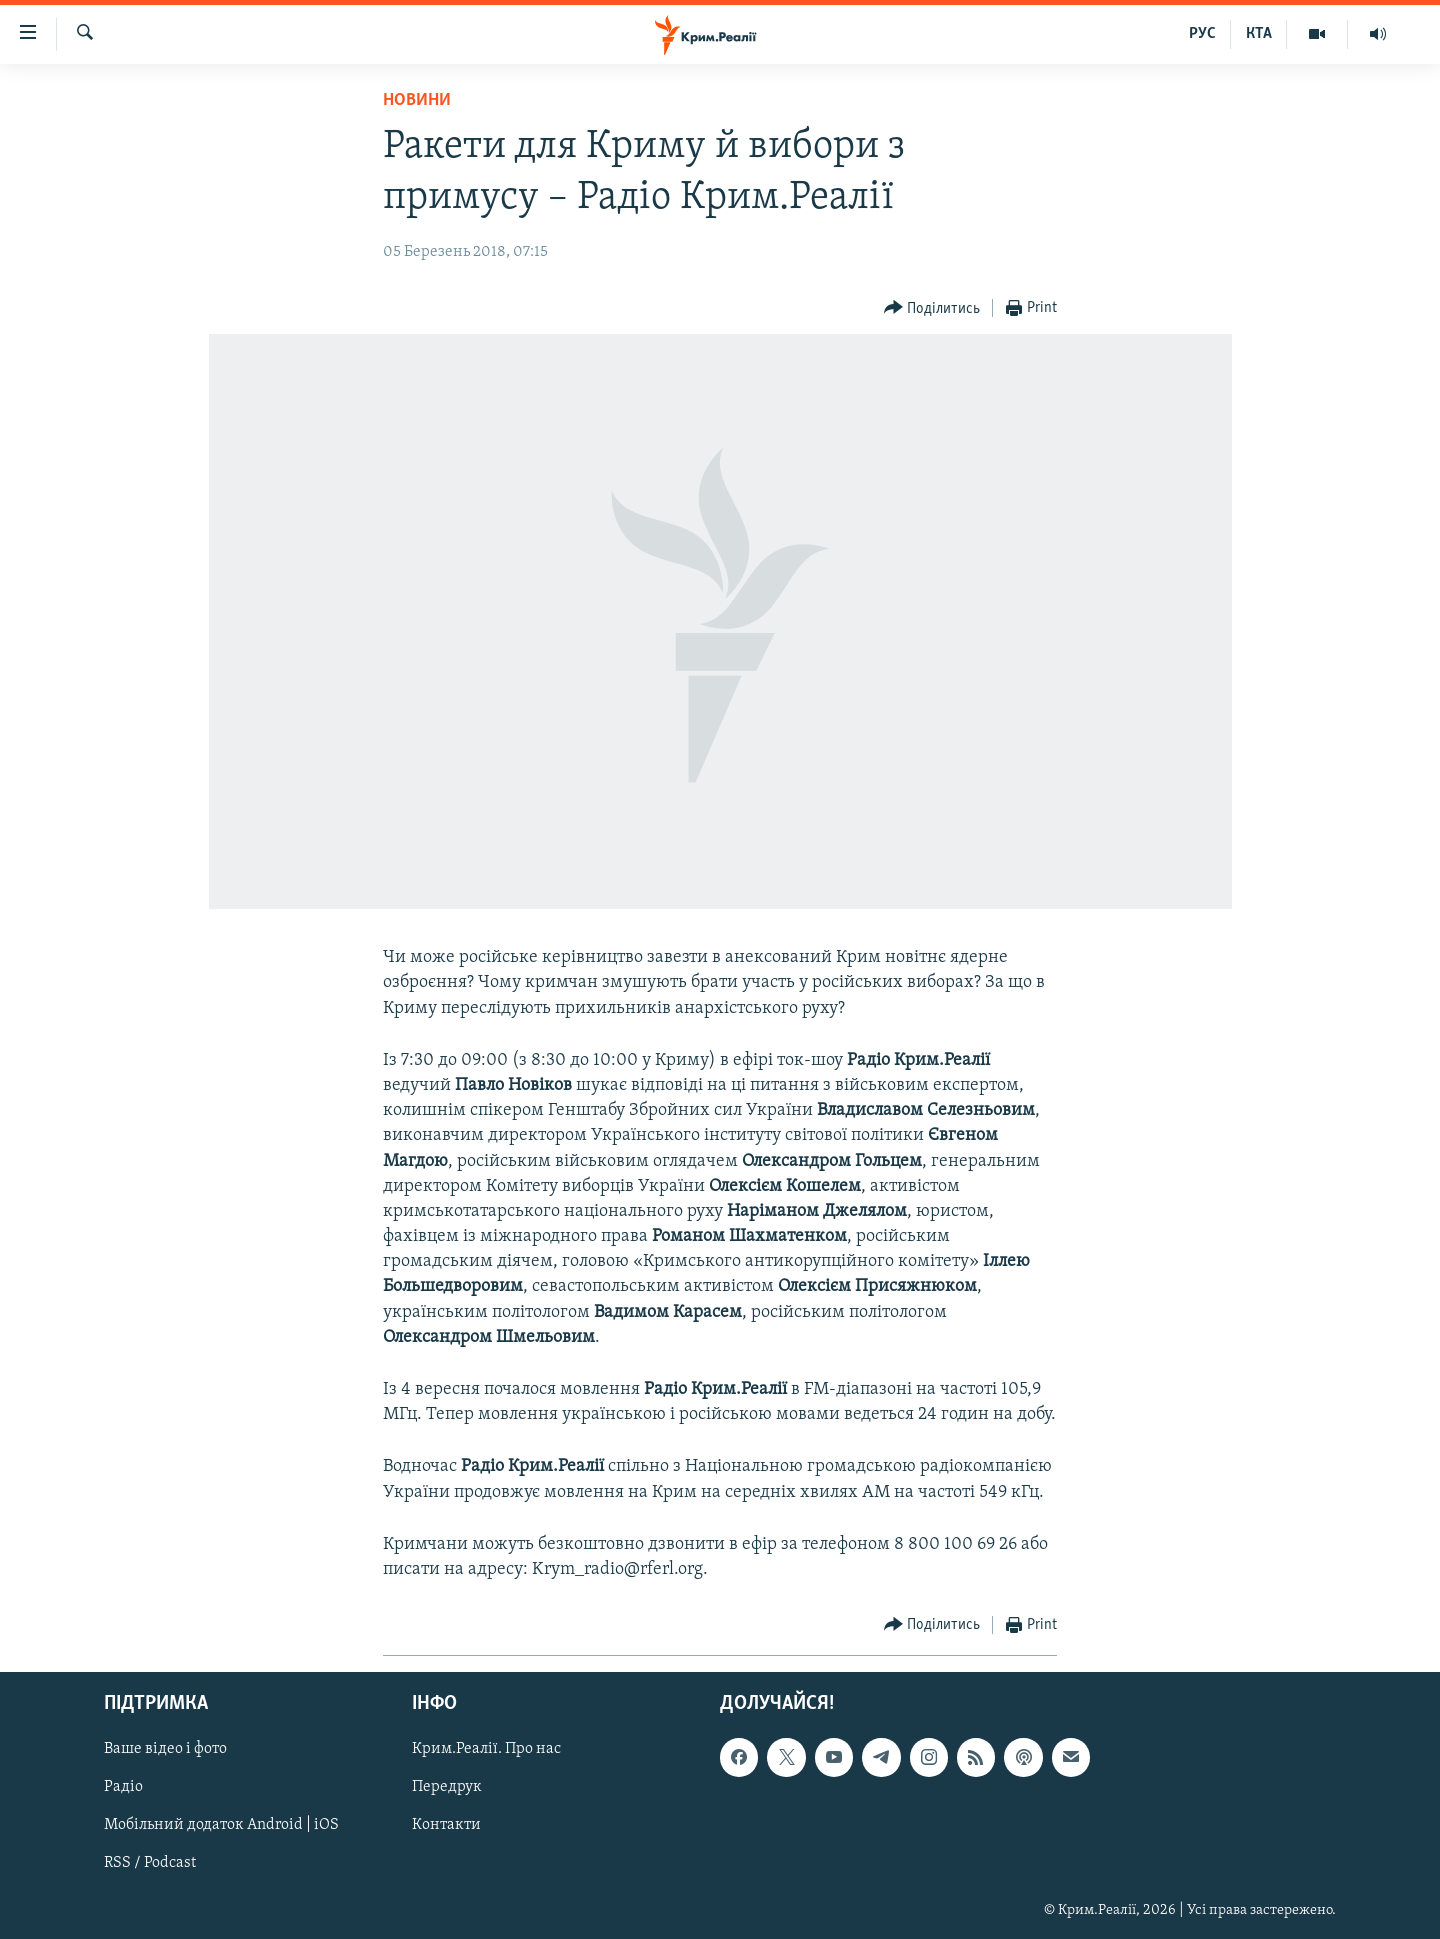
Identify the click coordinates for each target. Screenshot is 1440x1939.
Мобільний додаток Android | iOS (221, 1826)
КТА (1259, 34)
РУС (1202, 34)
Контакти (446, 1826)
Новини (417, 100)
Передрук (447, 1788)
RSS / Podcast (150, 1864)
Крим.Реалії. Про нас (486, 1750)
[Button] (932, 308)
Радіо (123, 1788)
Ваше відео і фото (165, 1750)
